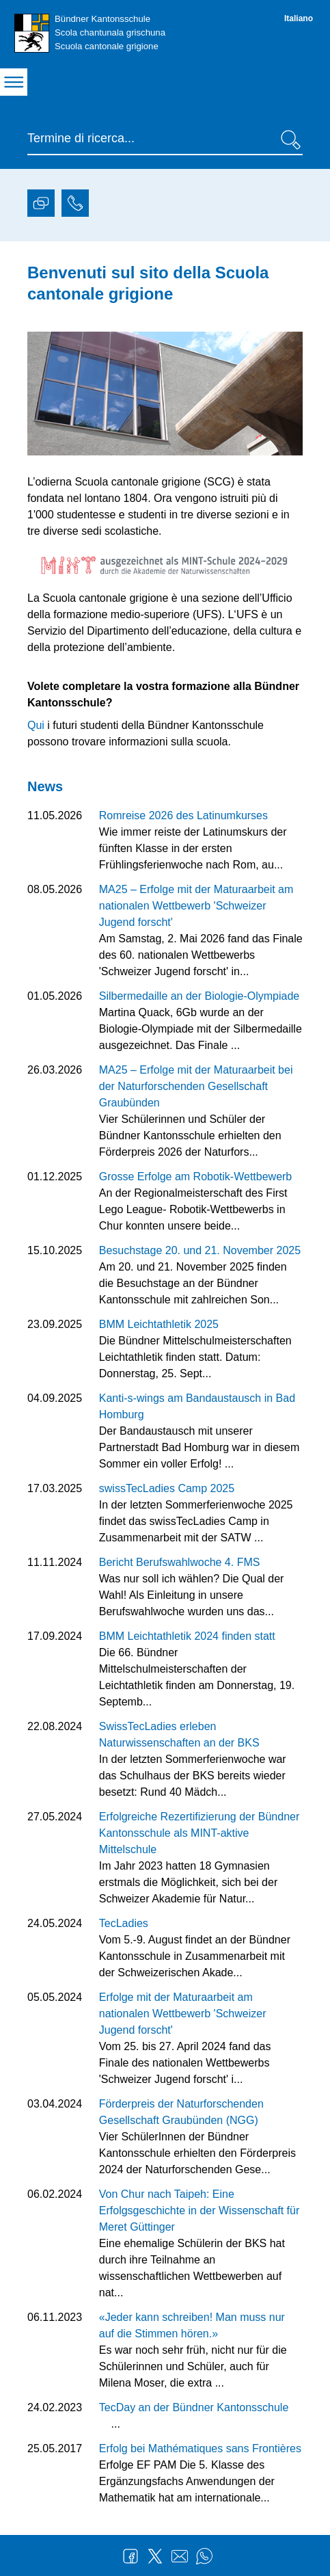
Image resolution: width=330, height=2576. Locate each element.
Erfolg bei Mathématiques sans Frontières (200, 2448)
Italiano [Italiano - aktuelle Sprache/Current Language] (298, 18)
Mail (179, 2556)
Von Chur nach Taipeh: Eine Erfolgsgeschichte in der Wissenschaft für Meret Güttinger (199, 2210)
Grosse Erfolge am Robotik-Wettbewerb (195, 1176)
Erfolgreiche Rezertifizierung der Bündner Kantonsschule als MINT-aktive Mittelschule (199, 1833)
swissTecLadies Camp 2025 (166, 1488)
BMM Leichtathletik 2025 (159, 1324)
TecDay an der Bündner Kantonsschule (194, 2407)
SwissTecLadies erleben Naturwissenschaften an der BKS (179, 1735)
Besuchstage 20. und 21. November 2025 (200, 1250)
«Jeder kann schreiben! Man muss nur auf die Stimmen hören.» (192, 2325)
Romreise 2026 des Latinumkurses (183, 815)
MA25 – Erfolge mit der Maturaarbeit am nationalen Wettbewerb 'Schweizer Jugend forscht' (196, 906)
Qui (37, 725)
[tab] (41, 205)
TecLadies (123, 1923)
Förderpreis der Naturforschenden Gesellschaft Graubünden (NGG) (181, 2112)
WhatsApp (204, 2556)
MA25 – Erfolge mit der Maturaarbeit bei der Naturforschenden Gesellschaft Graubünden (196, 1086)
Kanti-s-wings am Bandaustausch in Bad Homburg (197, 1406)
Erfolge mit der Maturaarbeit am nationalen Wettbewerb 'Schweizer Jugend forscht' (182, 2013)
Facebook (130, 2556)
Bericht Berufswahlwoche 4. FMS (179, 1562)
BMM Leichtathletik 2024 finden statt (187, 1636)
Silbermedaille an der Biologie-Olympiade (199, 996)
